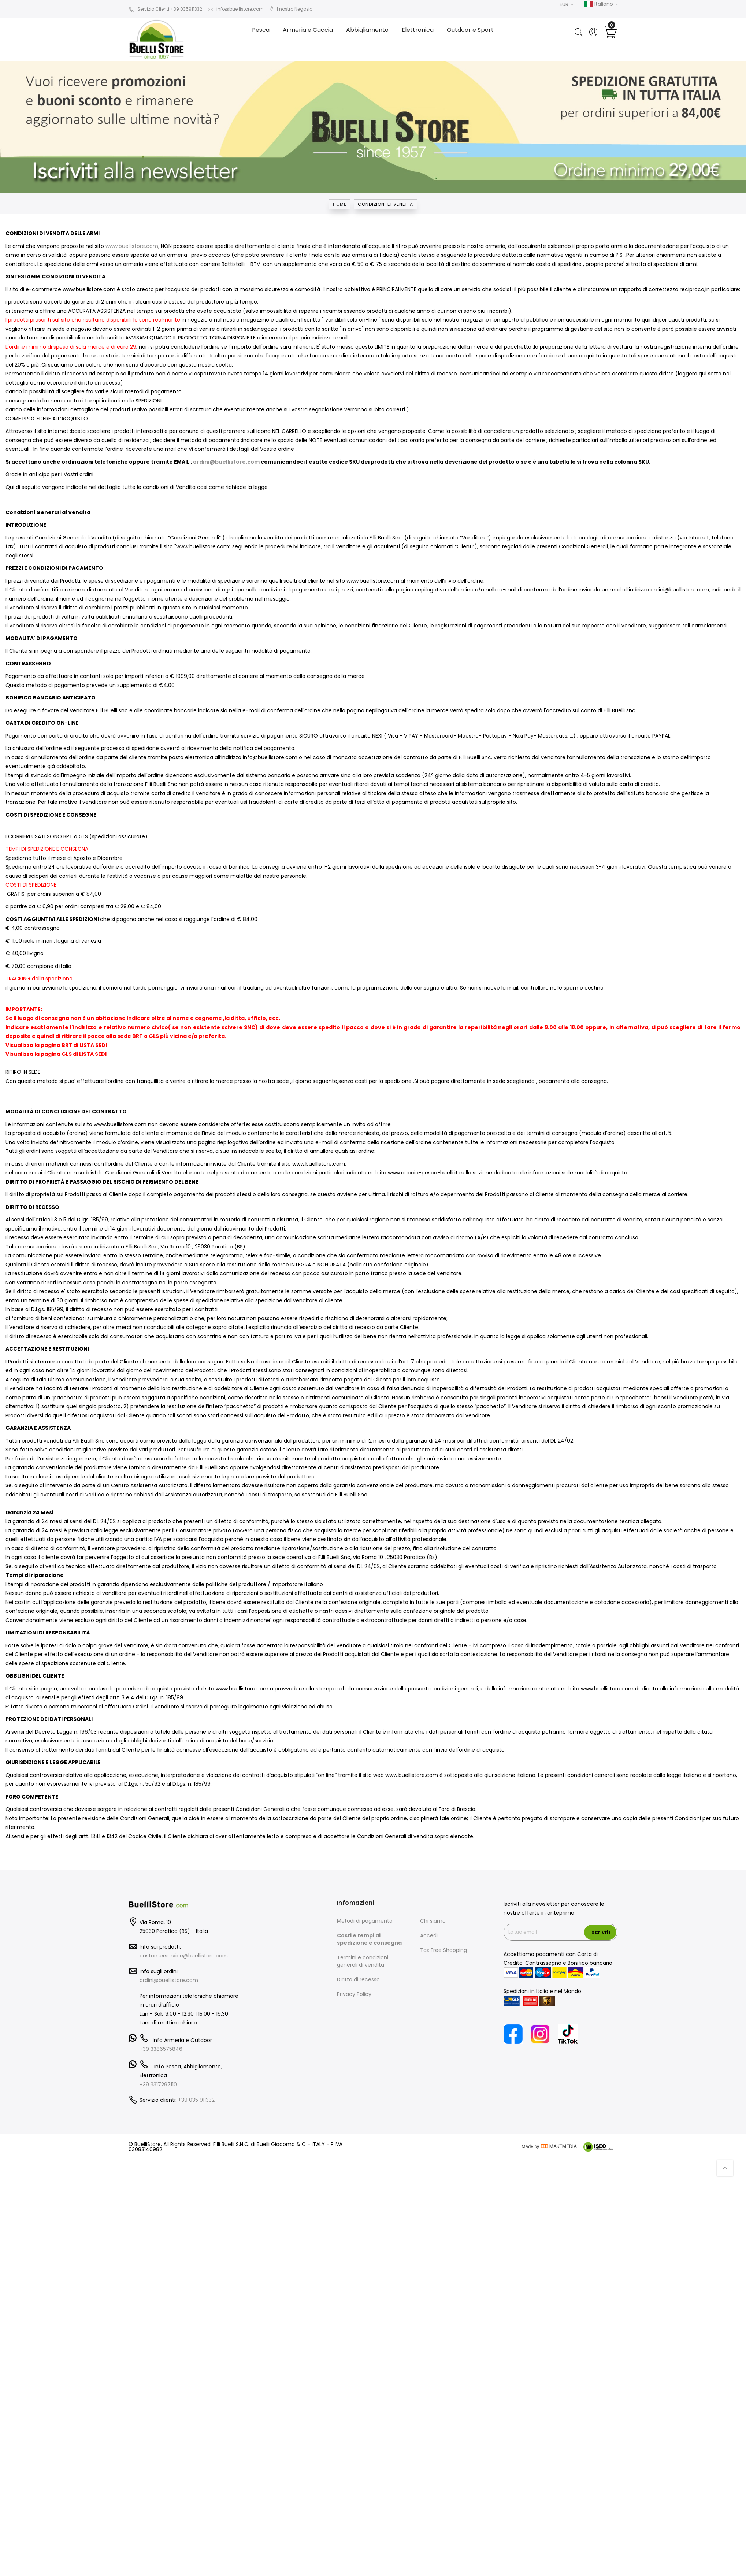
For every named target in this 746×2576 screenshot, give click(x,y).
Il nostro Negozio (290, 9)
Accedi (429, 1935)
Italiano (601, 4)
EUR (566, 4)
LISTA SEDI (93, 1045)
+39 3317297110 (158, 2084)
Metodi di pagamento (365, 1920)
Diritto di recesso (358, 1979)
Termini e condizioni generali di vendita (362, 1961)
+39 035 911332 (196, 2100)
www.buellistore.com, (132, 246)
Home (339, 204)
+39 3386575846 (161, 2049)
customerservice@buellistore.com (184, 1955)
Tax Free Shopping (443, 1950)
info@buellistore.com (236, 9)
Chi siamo (433, 1920)
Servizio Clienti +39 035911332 (165, 9)
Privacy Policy (354, 1994)
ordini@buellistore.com (226, 461)
